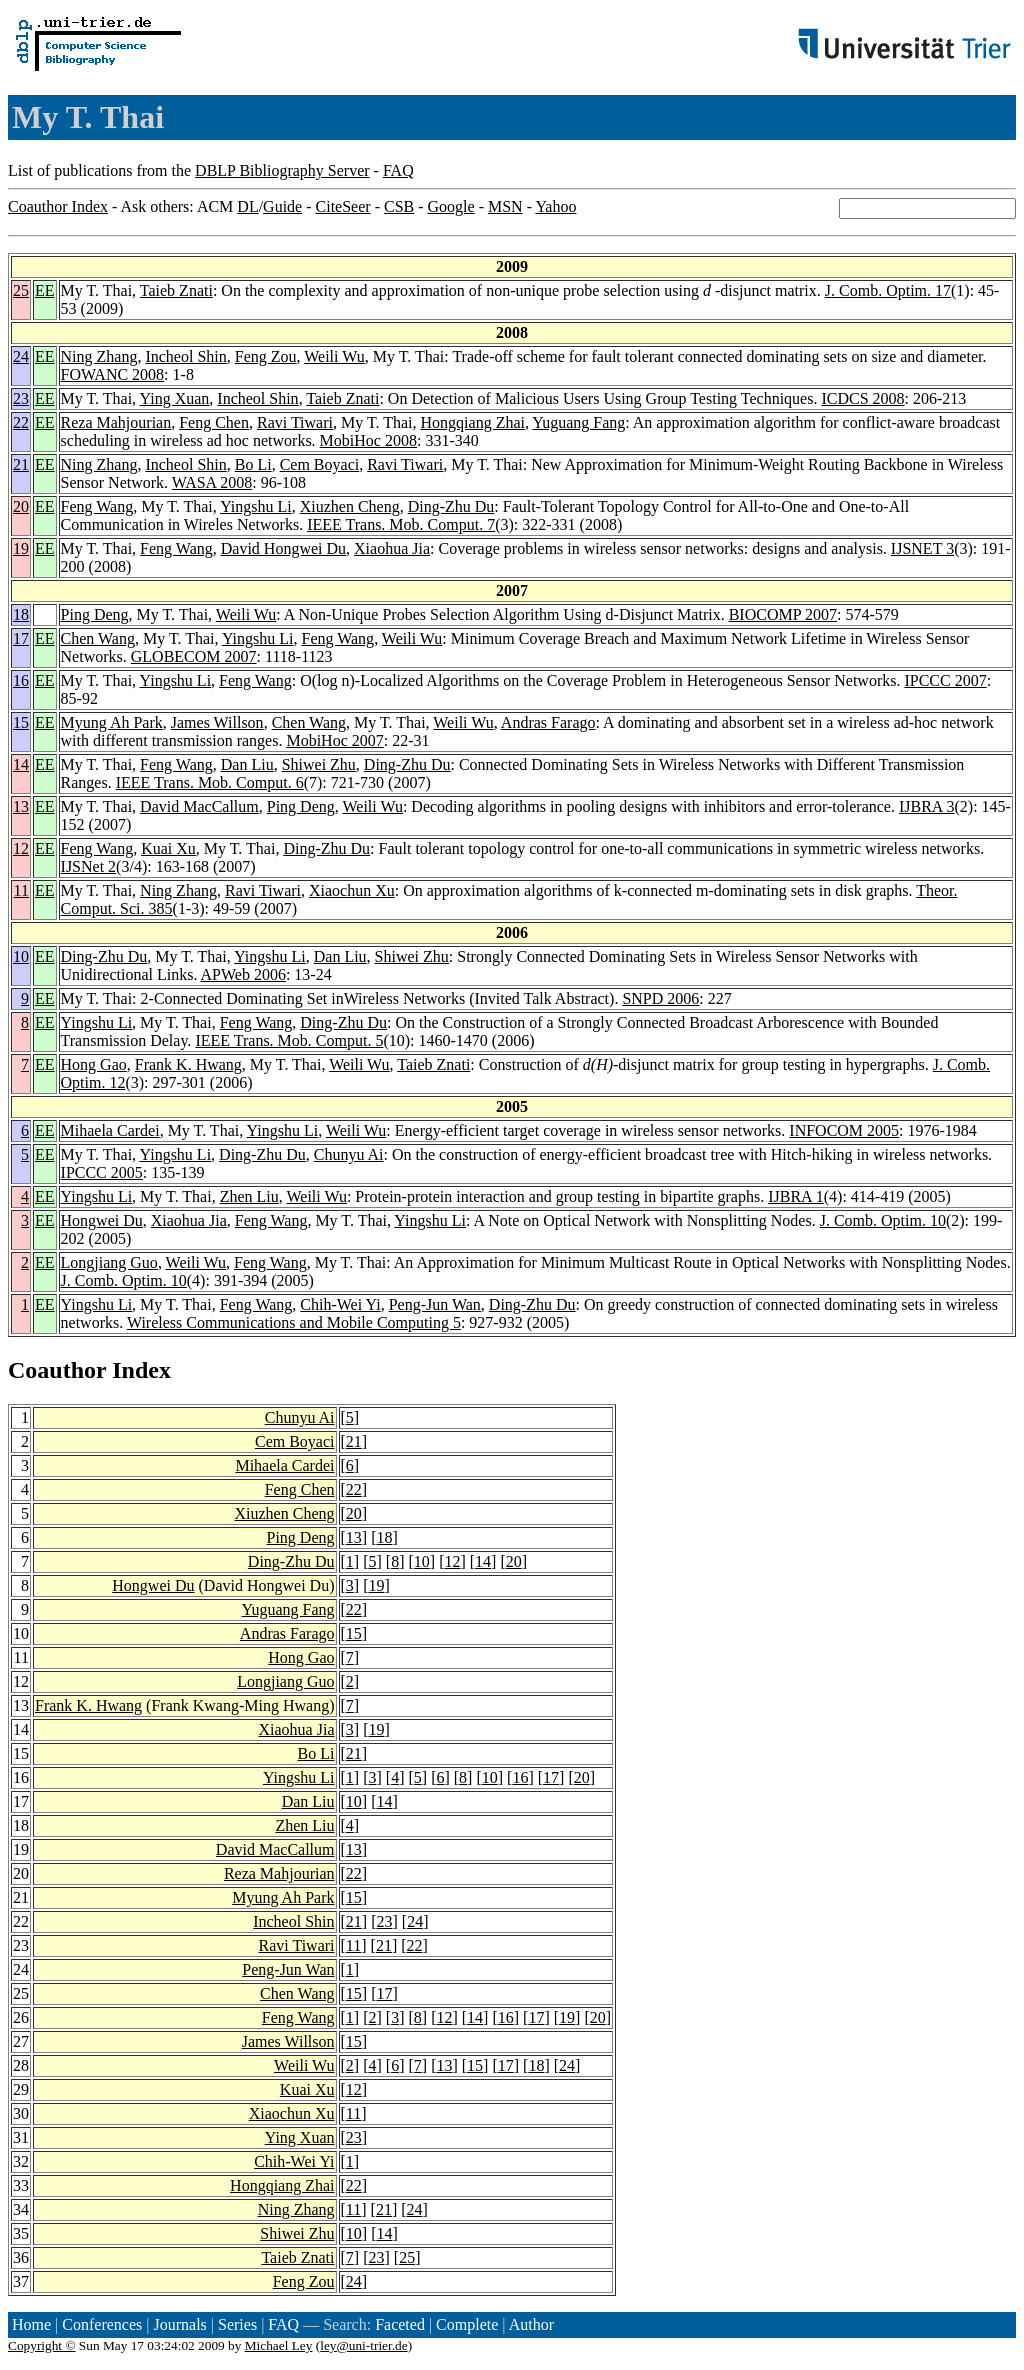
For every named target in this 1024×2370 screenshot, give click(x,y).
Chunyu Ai (349, 1154)
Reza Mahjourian (116, 422)
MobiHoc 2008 (368, 440)
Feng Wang (97, 506)
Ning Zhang (99, 356)
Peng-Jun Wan (435, 1304)
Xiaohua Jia (392, 548)
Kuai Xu (168, 848)
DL (247, 206)
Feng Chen (214, 422)
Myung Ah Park (112, 722)
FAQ (398, 170)
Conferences (102, 2324)
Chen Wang (98, 638)
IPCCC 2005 (102, 1172)
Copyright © (42, 2345)
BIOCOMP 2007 (783, 614)
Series (237, 2324)
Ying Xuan (175, 398)
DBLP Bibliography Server (282, 170)
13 (21, 806)
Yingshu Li (256, 506)
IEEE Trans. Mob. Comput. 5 (289, 1040)
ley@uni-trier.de (363, 2345)
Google (451, 206)
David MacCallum (199, 806)
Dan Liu (247, 764)
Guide (282, 206)
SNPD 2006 (660, 998)
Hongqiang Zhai (473, 422)
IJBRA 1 (796, 1196)
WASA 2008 (212, 482)
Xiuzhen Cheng (350, 506)
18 (21, 614)
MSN (505, 206)
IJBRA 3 (927, 806)
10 (21, 956)
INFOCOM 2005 (844, 1130)
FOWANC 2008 (113, 374)
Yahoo (555, 206)
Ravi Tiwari (295, 422)
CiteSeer (343, 206)
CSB (399, 206)
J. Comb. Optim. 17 (888, 290)
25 (21, 290)
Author (531, 2324)
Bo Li (253, 464)
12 (21, 848)
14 (21, 764)
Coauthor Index (58, 206)
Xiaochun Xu (352, 890)
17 (21, 638)
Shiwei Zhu (319, 764)
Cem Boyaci (320, 464)
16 (21, 680)
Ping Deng (95, 614)
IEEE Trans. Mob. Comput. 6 (210, 782)
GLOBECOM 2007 (194, 656)
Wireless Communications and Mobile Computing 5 (294, 1322)
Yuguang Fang (578, 422)
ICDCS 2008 (862, 398)
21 (21, 464)
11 (21, 890)
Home (31, 2324)
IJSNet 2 (89, 866)
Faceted (400, 2324)
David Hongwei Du (283, 548)
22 (21, 422)
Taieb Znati (176, 290)
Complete (467, 2324)
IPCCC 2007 (945, 680)
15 (21, 722)
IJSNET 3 (922, 548)
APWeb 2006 (243, 974)
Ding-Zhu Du (451, 506)
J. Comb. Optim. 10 (883, 1220)
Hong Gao (94, 1064)
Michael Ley (279, 2345)
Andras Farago (548, 722)
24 (21, 356)
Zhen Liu (249, 1196)
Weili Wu (334, 356)
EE (45, 290)
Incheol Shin (185, 356)
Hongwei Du (102, 1220)
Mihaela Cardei (110, 1130)
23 (21, 398)
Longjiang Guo (109, 1262)
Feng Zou (266, 356)
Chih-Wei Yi (340, 1304)
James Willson (217, 722)
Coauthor (57, 1370)
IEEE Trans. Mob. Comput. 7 (401, 524)
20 (21, 506)
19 (21, 548)
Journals (179, 2324)
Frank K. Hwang (188, 1064)
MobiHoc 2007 (334, 740)
